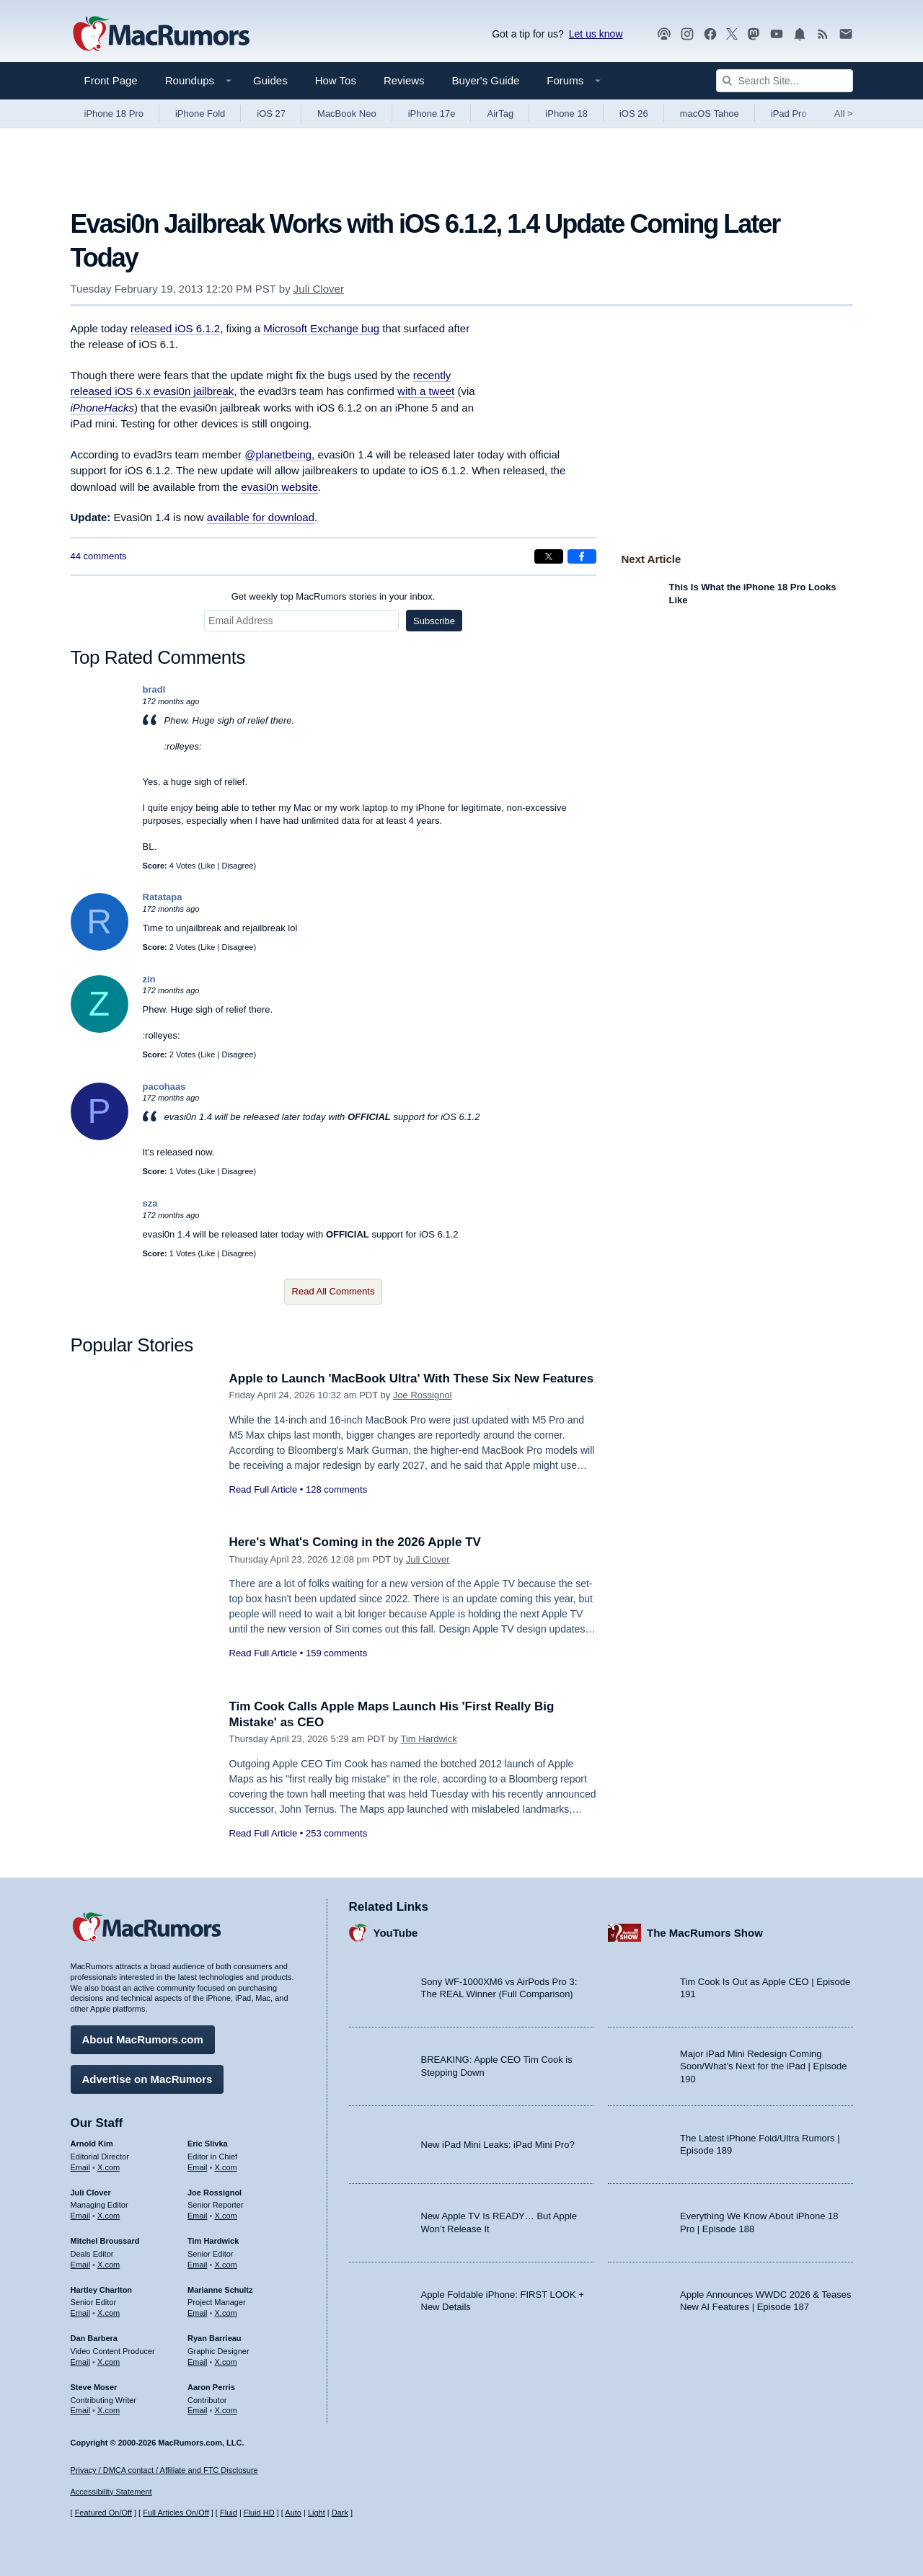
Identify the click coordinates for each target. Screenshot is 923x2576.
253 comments (336, 1833)
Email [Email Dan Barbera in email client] (81, 2362)
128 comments (336, 1489)
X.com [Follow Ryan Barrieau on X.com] (226, 2362)
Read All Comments (333, 1291)
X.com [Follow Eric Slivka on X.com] (226, 2167)
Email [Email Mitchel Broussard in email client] (81, 2264)
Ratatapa (162, 897)
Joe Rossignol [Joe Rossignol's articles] (214, 2192)
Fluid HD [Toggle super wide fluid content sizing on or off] (259, 2512)
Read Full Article (263, 1489)
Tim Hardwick (429, 1738)
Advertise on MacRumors (147, 2079)
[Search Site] (784, 80)
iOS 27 (271, 113)
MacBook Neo (346, 113)
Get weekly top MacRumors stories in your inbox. (333, 596)
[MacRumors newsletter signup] (846, 34)
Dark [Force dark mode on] (340, 2512)
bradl (154, 689)
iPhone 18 (566, 113)
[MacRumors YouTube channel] (776, 34)
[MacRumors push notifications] (799, 34)
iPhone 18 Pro (113, 113)
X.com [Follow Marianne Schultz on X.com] (226, 2313)
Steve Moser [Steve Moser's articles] (94, 2387)
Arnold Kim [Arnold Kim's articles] (92, 2143)
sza (150, 1203)
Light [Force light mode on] (316, 2512)
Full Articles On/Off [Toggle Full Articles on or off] (176, 2512)
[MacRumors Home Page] (161, 34)
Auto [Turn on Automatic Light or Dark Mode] (293, 2512)
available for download (260, 517)
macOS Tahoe (709, 113)
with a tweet (425, 391)
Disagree (237, 865)
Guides (270, 80)
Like (207, 865)
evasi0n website (279, 487)
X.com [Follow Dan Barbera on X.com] (108, 2362)
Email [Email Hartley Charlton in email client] (81, 2313)
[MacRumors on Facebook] (710, 34)
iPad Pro (789, 113)
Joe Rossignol (422, 1395)
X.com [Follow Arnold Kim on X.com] (108, 2167)
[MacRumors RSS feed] (823, 34)
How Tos (335, 80)
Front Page (111, 80)
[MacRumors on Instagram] (687, 34)
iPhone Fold (200, 113)
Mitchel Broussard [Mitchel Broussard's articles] (105, 2241)
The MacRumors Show (705, 1933)
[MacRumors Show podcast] (664, 34)
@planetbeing (278, 454)
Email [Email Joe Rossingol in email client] (197, 2215)
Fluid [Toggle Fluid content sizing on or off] (228, 2512)
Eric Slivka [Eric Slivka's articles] (207, 2143)
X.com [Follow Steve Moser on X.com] (108, 2410)
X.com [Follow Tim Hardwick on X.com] (226, 2264)
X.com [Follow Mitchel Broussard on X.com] (108, 2264)
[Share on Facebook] (582, 556)
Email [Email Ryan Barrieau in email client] (197, 2362)
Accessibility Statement (111, 2491)
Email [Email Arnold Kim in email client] (81, 2167)
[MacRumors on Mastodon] (753, 34)
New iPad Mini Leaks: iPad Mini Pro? (498, 2144)
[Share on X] (548, 556)
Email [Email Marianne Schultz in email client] (197, 2313)
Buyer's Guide (486, 80)
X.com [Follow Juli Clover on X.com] (108, 2215)
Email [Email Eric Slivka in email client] (197, 2167)
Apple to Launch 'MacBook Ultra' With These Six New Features (411, 1378)
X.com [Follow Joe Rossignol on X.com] (226, 2215)
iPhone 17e (432, 113)
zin (149, 979)
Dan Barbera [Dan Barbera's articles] (94, 2338)
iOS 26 (633, 113)
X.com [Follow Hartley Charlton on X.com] (108, 2313)
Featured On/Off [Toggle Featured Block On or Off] (103, 2512)
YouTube (396, 1933)
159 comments (336, 1653)
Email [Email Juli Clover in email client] (81, 2215)
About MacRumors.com (142, 2039)
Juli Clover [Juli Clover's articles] (91, 2192)
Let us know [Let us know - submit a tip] (596, 34)
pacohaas (164, 1086)
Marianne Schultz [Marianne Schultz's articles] (219, 2290)
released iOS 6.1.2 (175, 328)
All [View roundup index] (843, 113)
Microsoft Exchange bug (321, 328)
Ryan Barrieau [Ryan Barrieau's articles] (214, 2338)
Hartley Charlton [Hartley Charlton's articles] (102, 2290)
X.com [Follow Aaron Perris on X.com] (226, 2410)
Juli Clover (318, 289)
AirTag (500, 113)
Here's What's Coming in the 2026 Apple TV (355, 1542)
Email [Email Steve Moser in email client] (81, 2410)
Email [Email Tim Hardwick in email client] (197, 2264)
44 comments (99, 556)
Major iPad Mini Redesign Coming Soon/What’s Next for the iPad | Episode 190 (763, 2066)
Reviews (404, 80)
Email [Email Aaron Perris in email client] (197, 2410)
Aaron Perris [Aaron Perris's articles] (211, 2387)
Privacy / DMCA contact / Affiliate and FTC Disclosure (164, 2470)
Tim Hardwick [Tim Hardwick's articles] (213, 2241)
